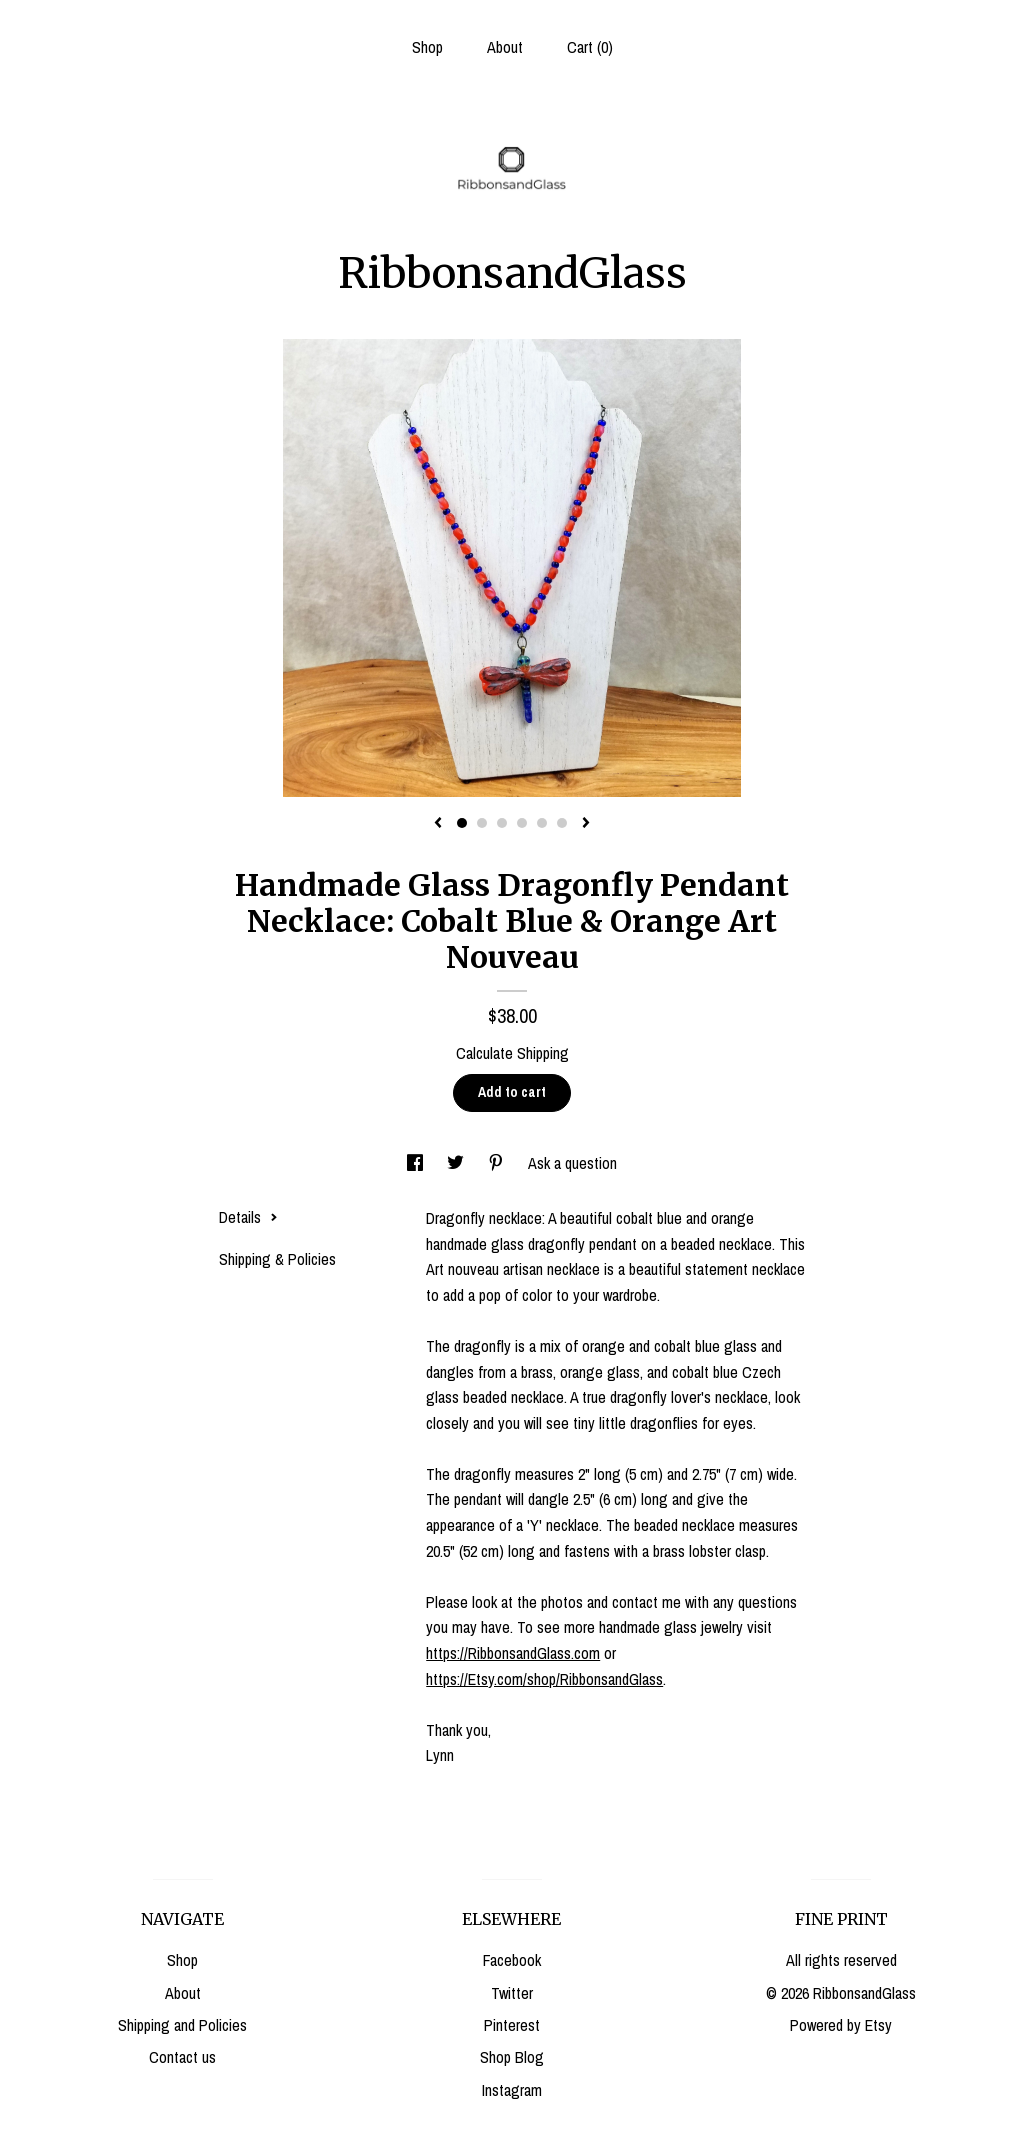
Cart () (590, 47)
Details (248, 1217)
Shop (427, 47)
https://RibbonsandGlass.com (513, 1653)
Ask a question (572, 1163)
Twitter (512, 1993)
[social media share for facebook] (417, 1163)
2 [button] (482, 823)
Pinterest (512, 2025)
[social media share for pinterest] (498, 1163)
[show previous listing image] (438, 824)
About (505, 47)
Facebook (512, 1960)
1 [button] (462, 823)
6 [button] (562, 823)
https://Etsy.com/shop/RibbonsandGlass (544, 1679)
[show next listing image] (586, 824)
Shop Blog (512, 2057)
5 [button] (542, 823)
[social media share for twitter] (457, 1163)
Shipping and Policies (182, 2025)
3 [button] (502, 823)
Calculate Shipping (512, 1053)
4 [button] (522, 823)
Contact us (182, 2057)
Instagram (512, 2090)
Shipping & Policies (277, 1259)
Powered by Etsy (841, 2025)
